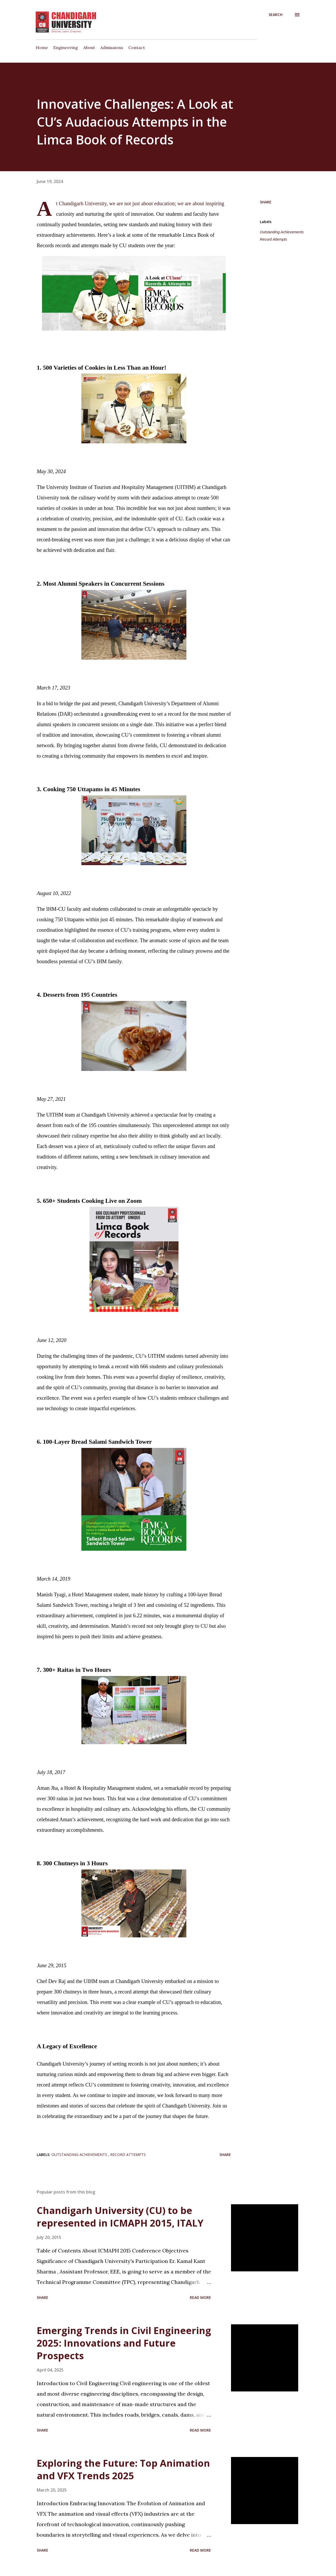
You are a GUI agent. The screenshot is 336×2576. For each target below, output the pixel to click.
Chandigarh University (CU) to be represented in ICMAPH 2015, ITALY (120, 2216)
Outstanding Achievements (282, 232)
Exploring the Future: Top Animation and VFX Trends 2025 (123, 2469)
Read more (200, 2297)
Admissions (111, 47)
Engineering (65, 47)
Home (42, 47)
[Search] (275, 15)
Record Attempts (273, 239)
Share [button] (265, 202)
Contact (136, 47)
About (89, 47)
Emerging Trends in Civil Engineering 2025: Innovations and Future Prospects (124, 2343)
